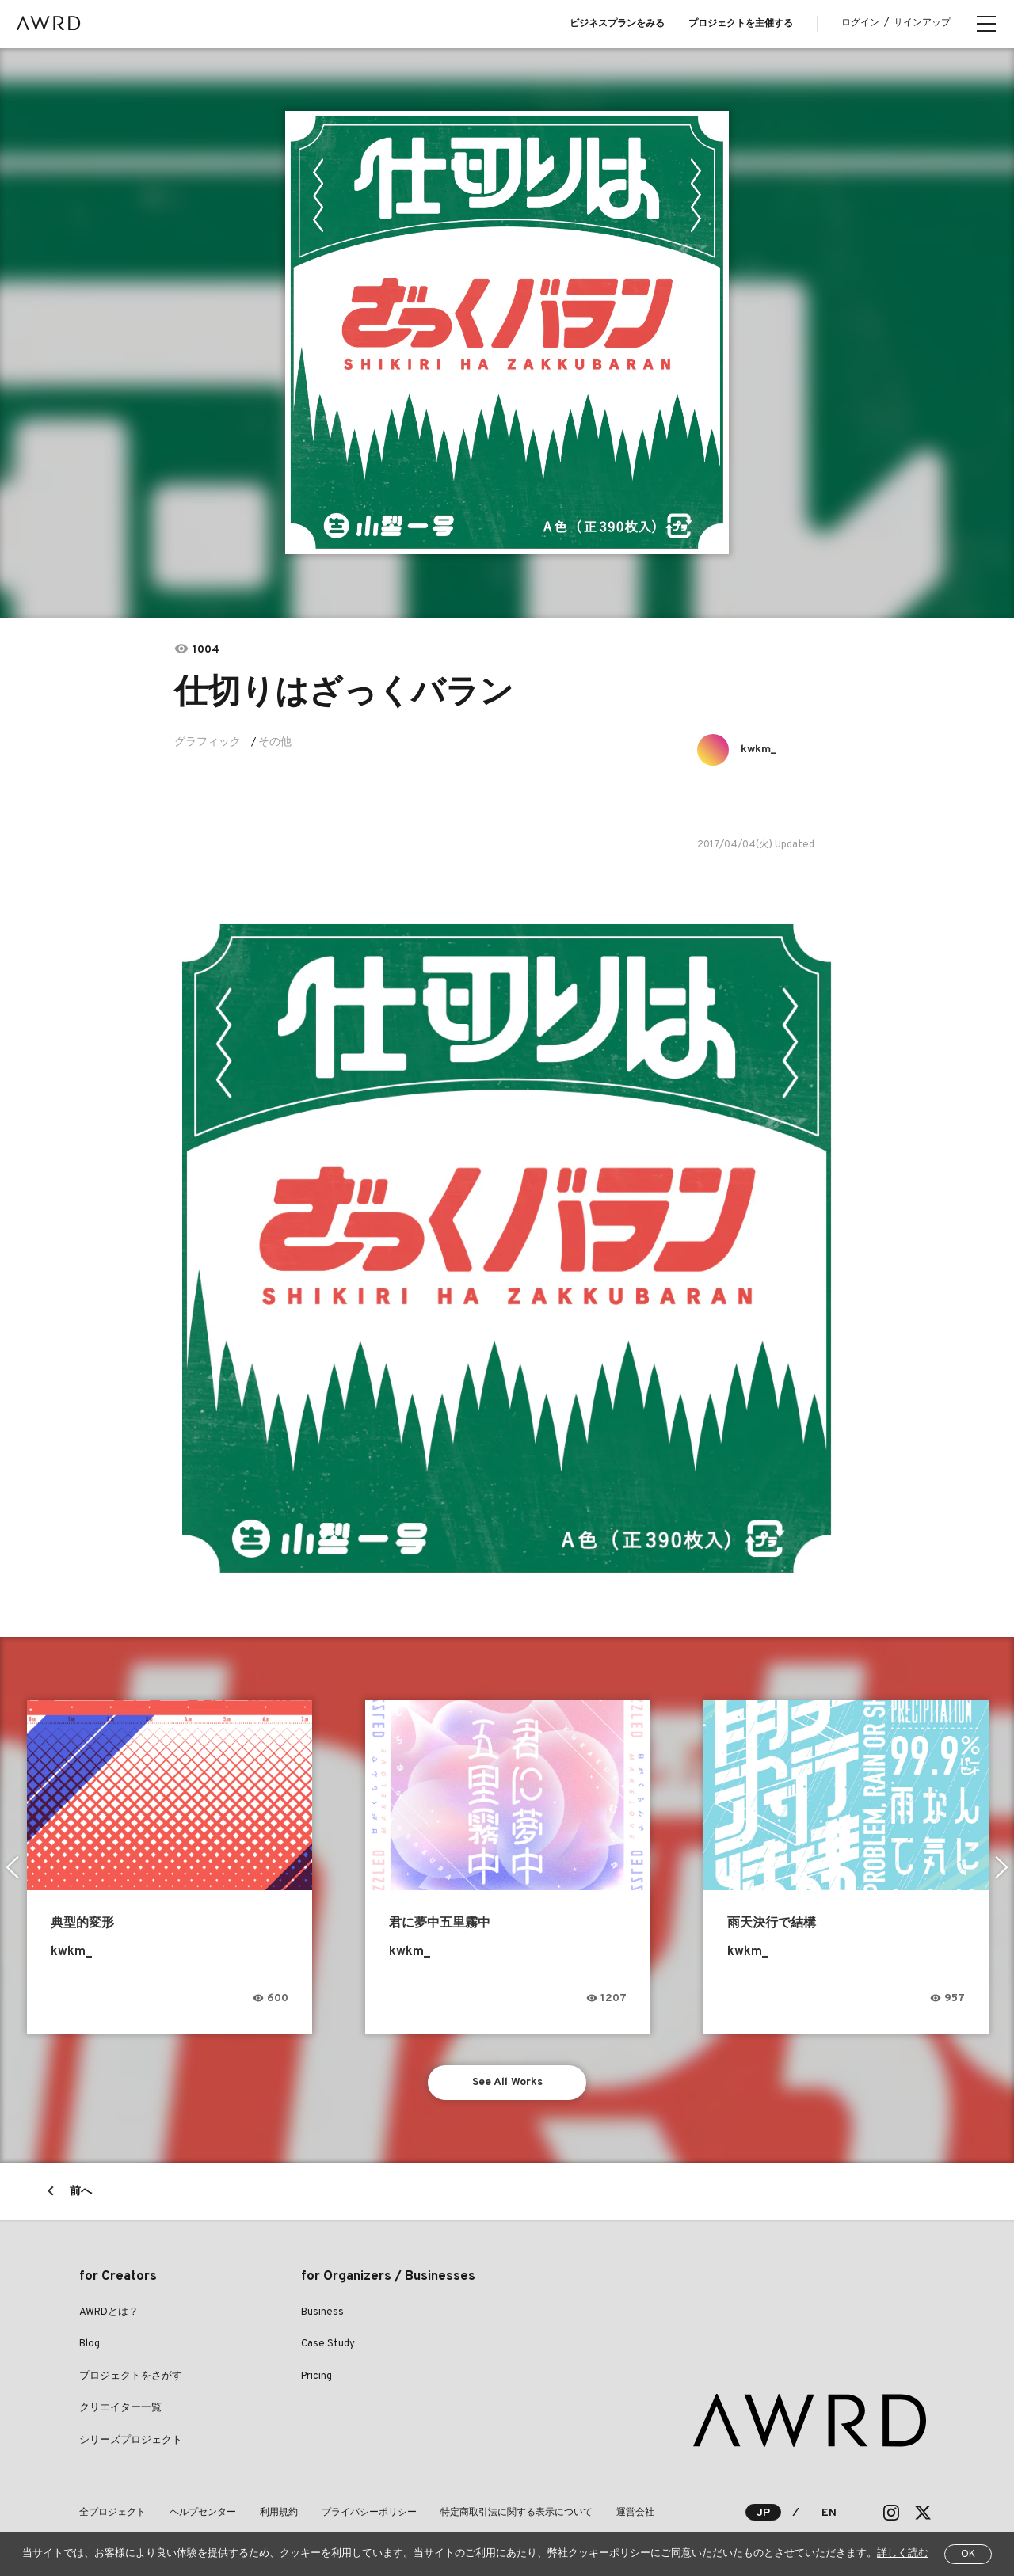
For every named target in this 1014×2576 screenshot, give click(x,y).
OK (968, 2554)
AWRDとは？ (109, 2312)
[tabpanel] (507, 333)
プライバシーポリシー (369, 2512)
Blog (89, 2344)
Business (322, 2312)
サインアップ (922, 23)
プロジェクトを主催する (740, 23)
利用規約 (279, 2512)
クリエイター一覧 (120, 2408)
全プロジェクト (112, 2512)
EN (829, 2513)
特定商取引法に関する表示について (516, 2512)
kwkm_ (758, 749)
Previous (12, 1867)
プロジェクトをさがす (130, 2376)
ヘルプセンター (203, 2512)
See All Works (507, 2082)
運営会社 (635, 2512)
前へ (81, 2191)
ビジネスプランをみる (617, 23)
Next (1001, 1867)
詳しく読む (902, 2553)
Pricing (316, 2376)
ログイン (860, 23)
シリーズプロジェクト (130, 2440)
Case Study (328, 2344)
